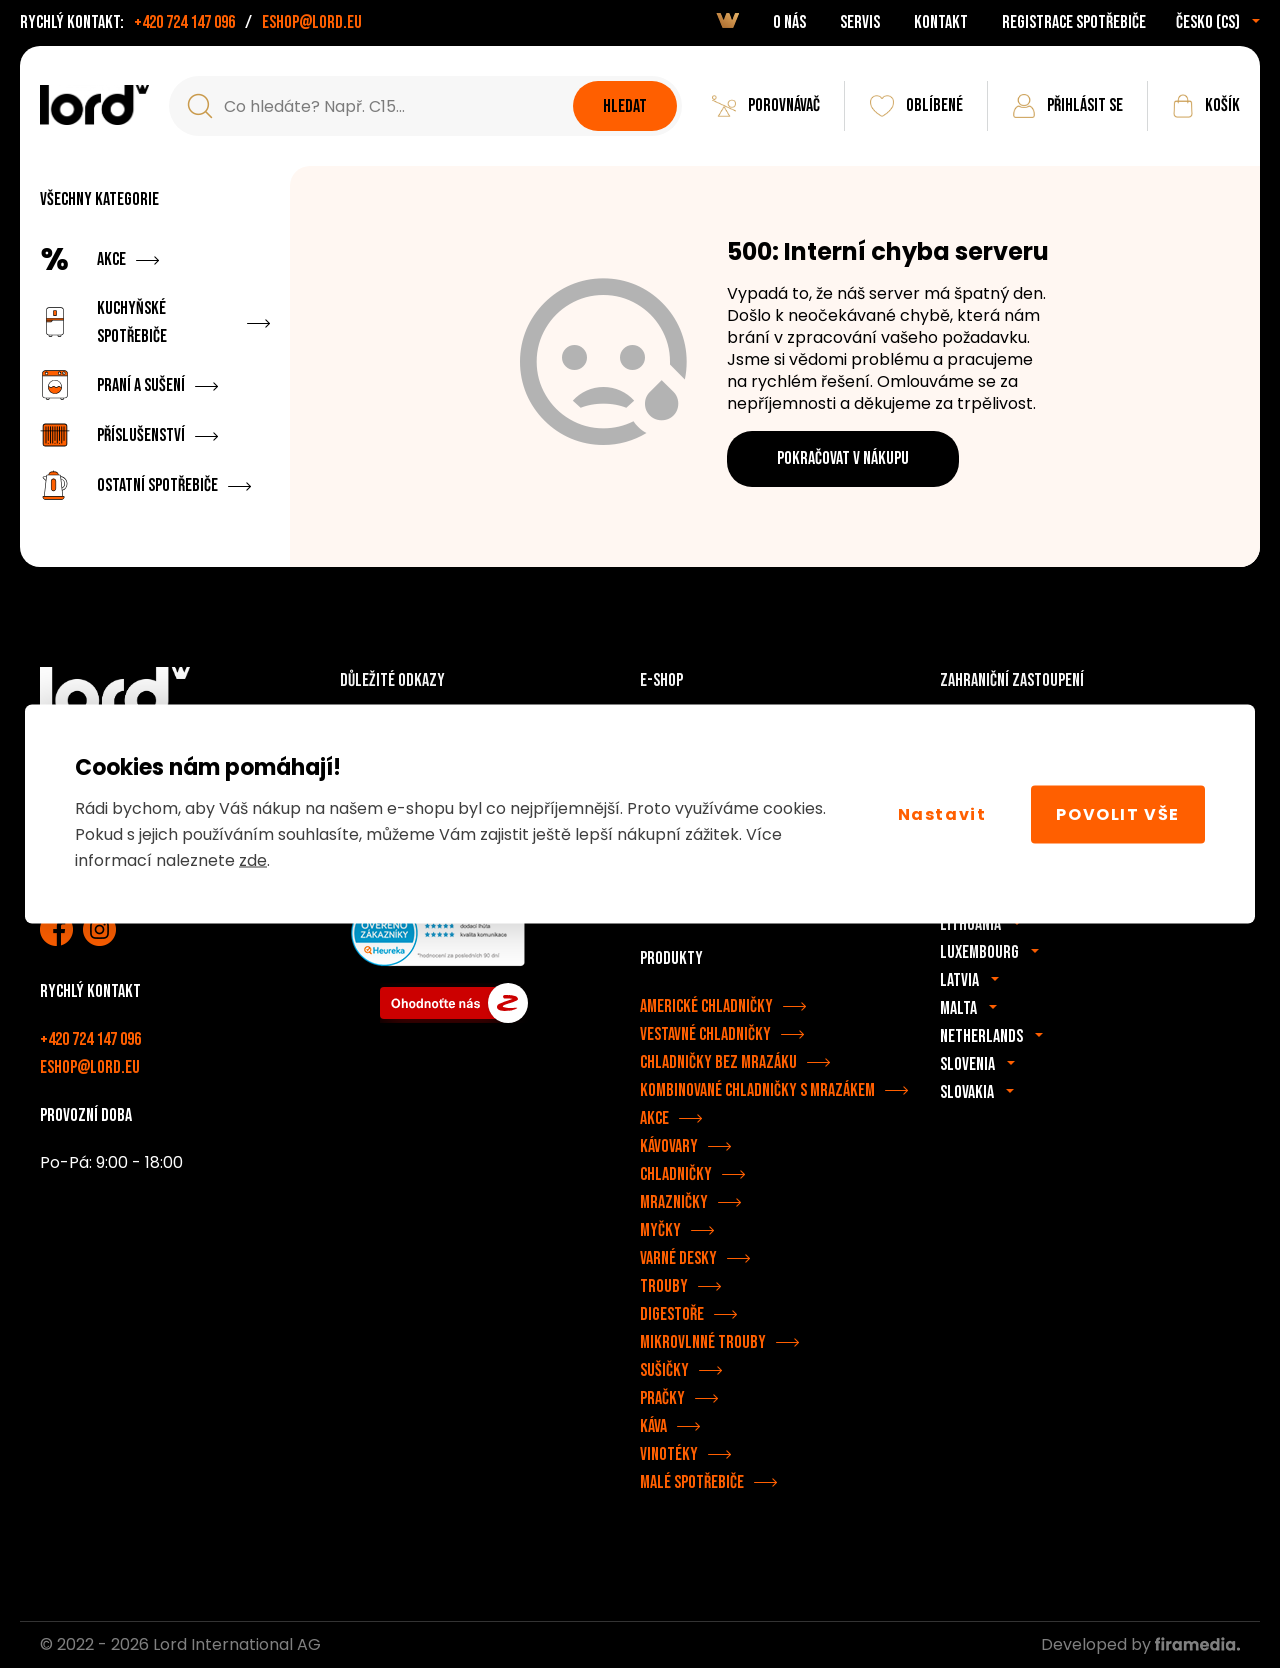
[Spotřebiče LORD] (94, 105)
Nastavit (942, 813)
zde (253, 860)
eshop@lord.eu (312, 22)
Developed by (1140, 1644)
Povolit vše (1118, 813)
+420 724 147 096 (184, 22)
